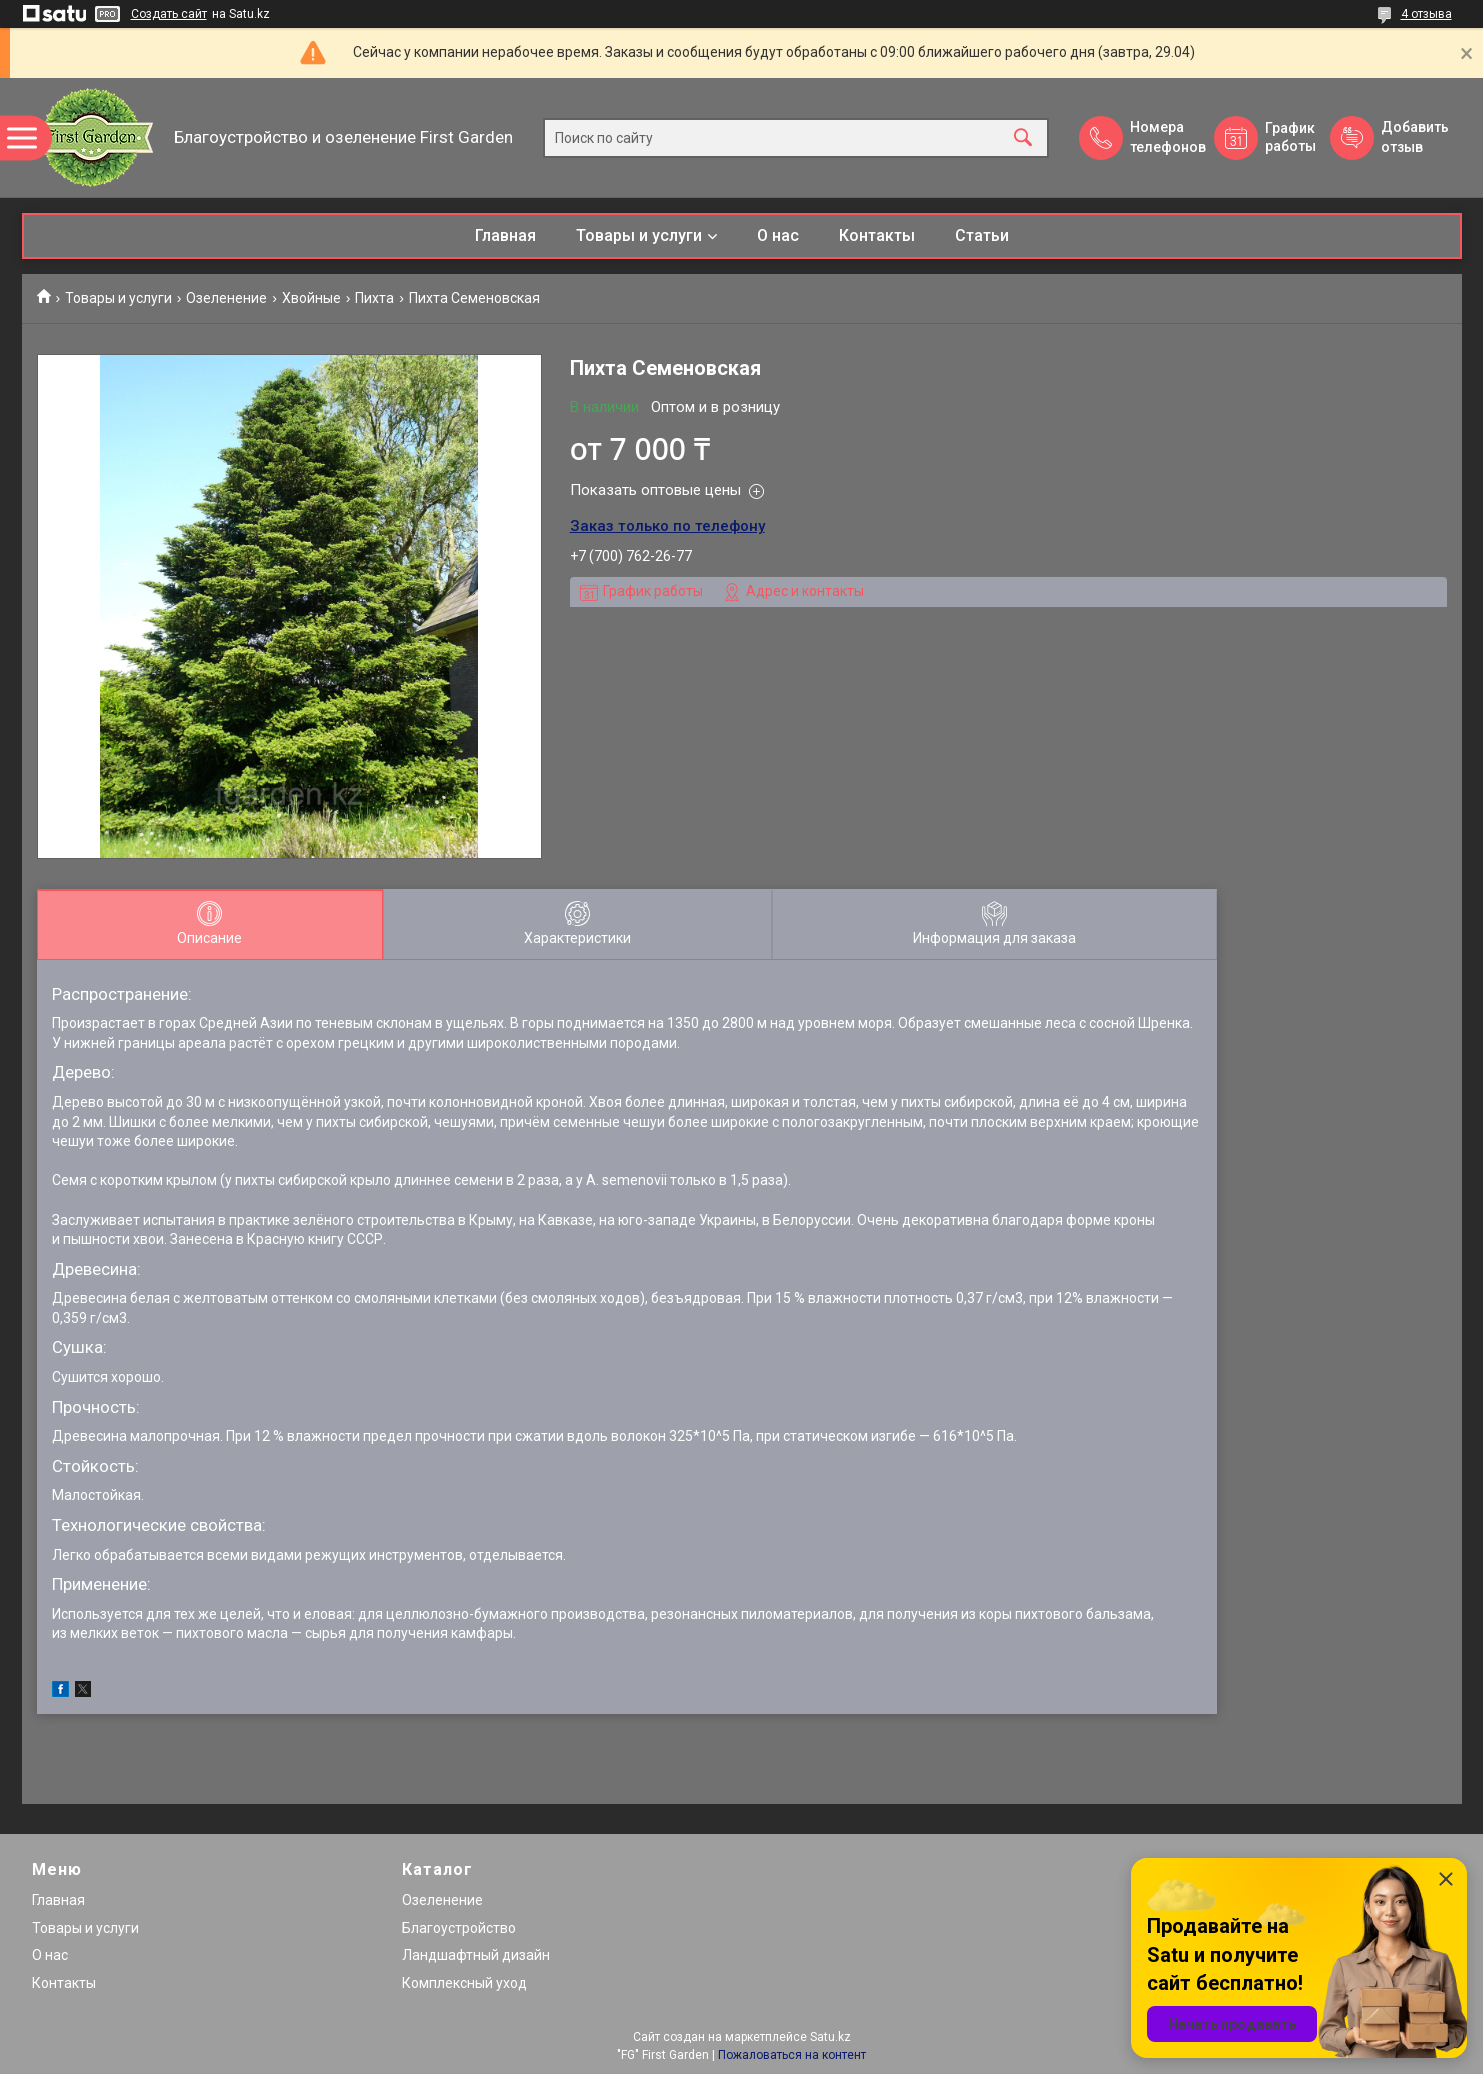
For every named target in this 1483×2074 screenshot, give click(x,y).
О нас (778, 235)
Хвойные (311, 298)
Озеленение (226, 298)
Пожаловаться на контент (792, 2055)
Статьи (982, 235)
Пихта (374, 298)
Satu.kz (830, 2037)
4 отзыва (1426, 14)
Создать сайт (169, 14)
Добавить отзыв (1414, 137)
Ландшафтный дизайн (476, 1955)
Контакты (877, 235)
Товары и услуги (639, 235)
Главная (505, 235)
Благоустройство (459, 1928)
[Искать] (1023, 137)
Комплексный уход (464, 1983)
